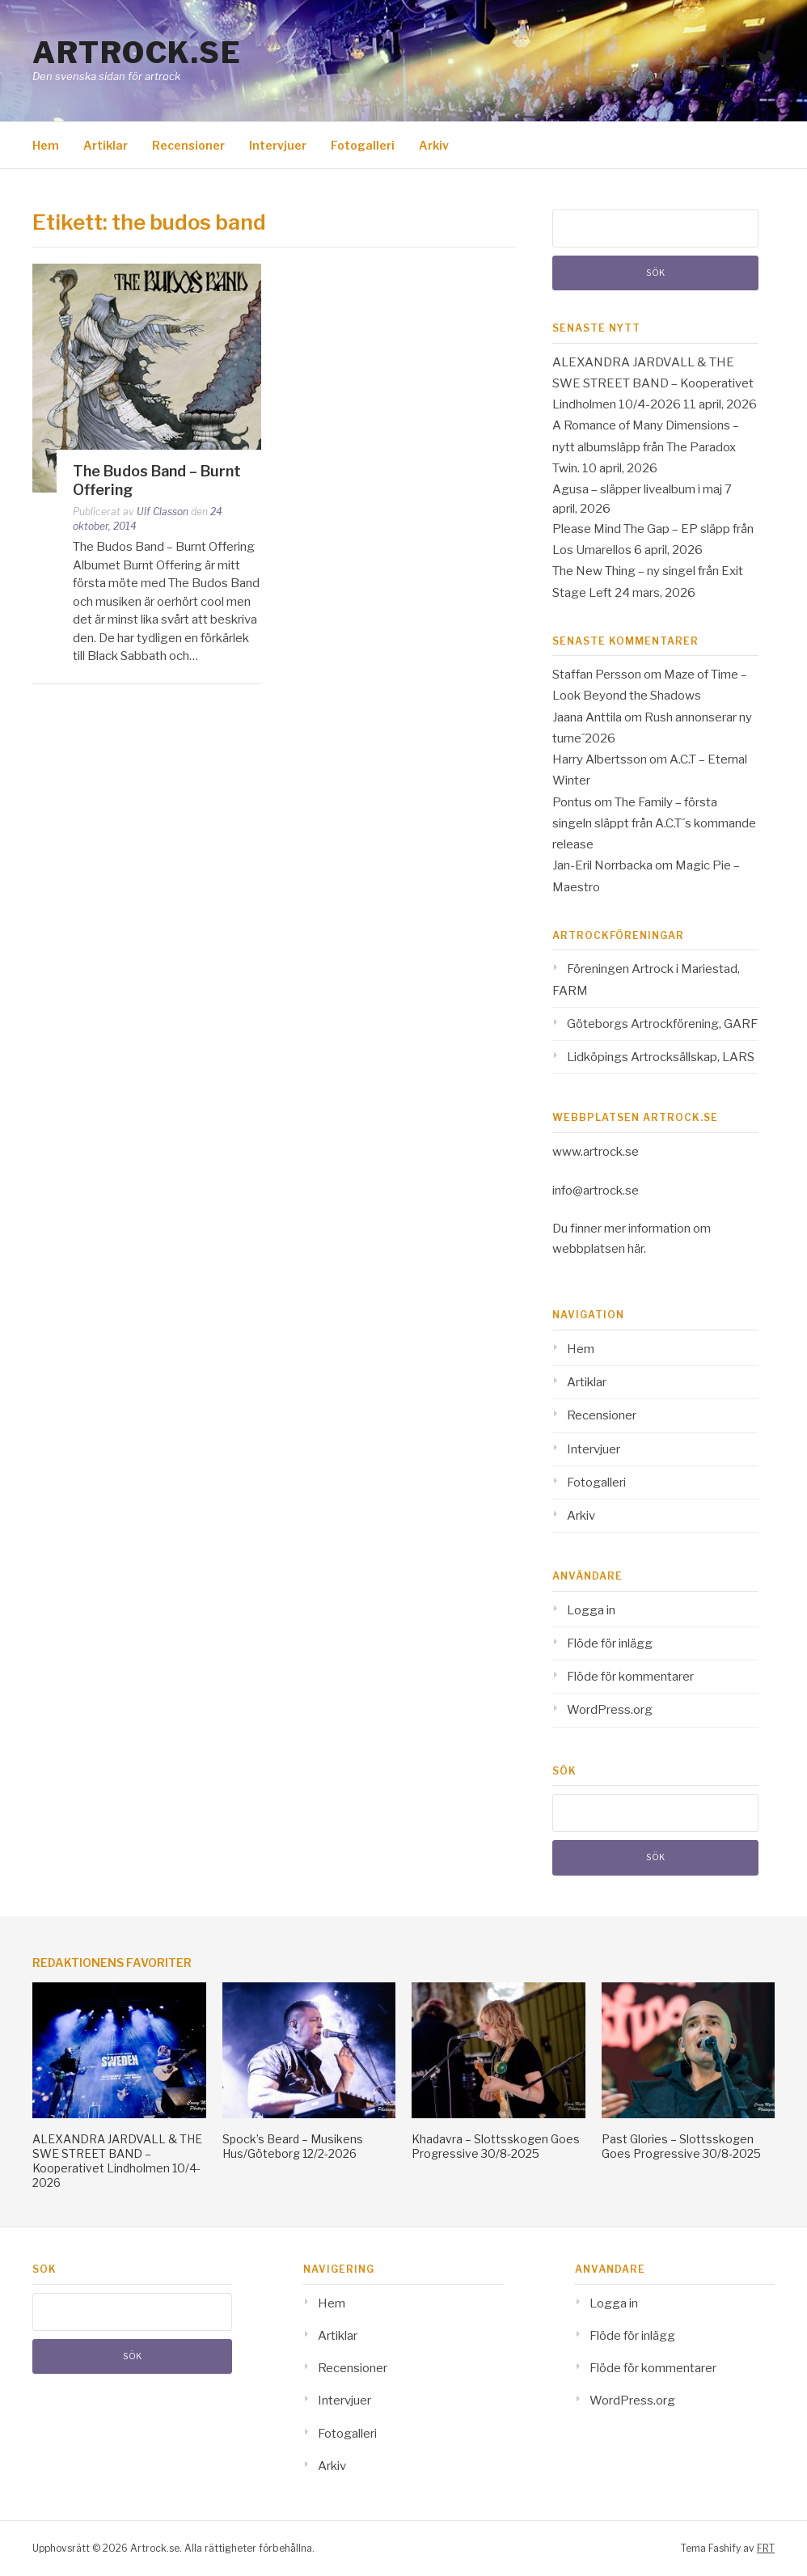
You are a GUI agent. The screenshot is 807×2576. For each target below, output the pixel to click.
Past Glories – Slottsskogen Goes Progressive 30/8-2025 (681, 2146)
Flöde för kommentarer (630, 1676)
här (635, 1248)
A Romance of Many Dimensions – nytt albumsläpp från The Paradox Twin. (645, 447)
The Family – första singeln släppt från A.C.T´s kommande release (654, 823)
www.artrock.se (595, 1151)
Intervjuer (277, 145)
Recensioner (188, 145)
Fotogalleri (363, 145)
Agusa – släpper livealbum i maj (637, 489)
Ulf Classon (162, 511)
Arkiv (434, 145)
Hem (45, 145)
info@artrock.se (595, 1190)
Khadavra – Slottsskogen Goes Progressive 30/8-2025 (496, 2146)
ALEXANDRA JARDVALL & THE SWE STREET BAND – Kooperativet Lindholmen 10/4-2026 (653, 383)
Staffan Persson (596, 674)
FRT (766, 2548)
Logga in (591, 1610)
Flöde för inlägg (610, 1643)
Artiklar (105, 145)
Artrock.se (136, 52)
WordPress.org (610, 1710)
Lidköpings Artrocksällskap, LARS (660, 1057)
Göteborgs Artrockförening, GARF (662, 1024)
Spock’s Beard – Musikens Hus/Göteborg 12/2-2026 (292, 2146)
